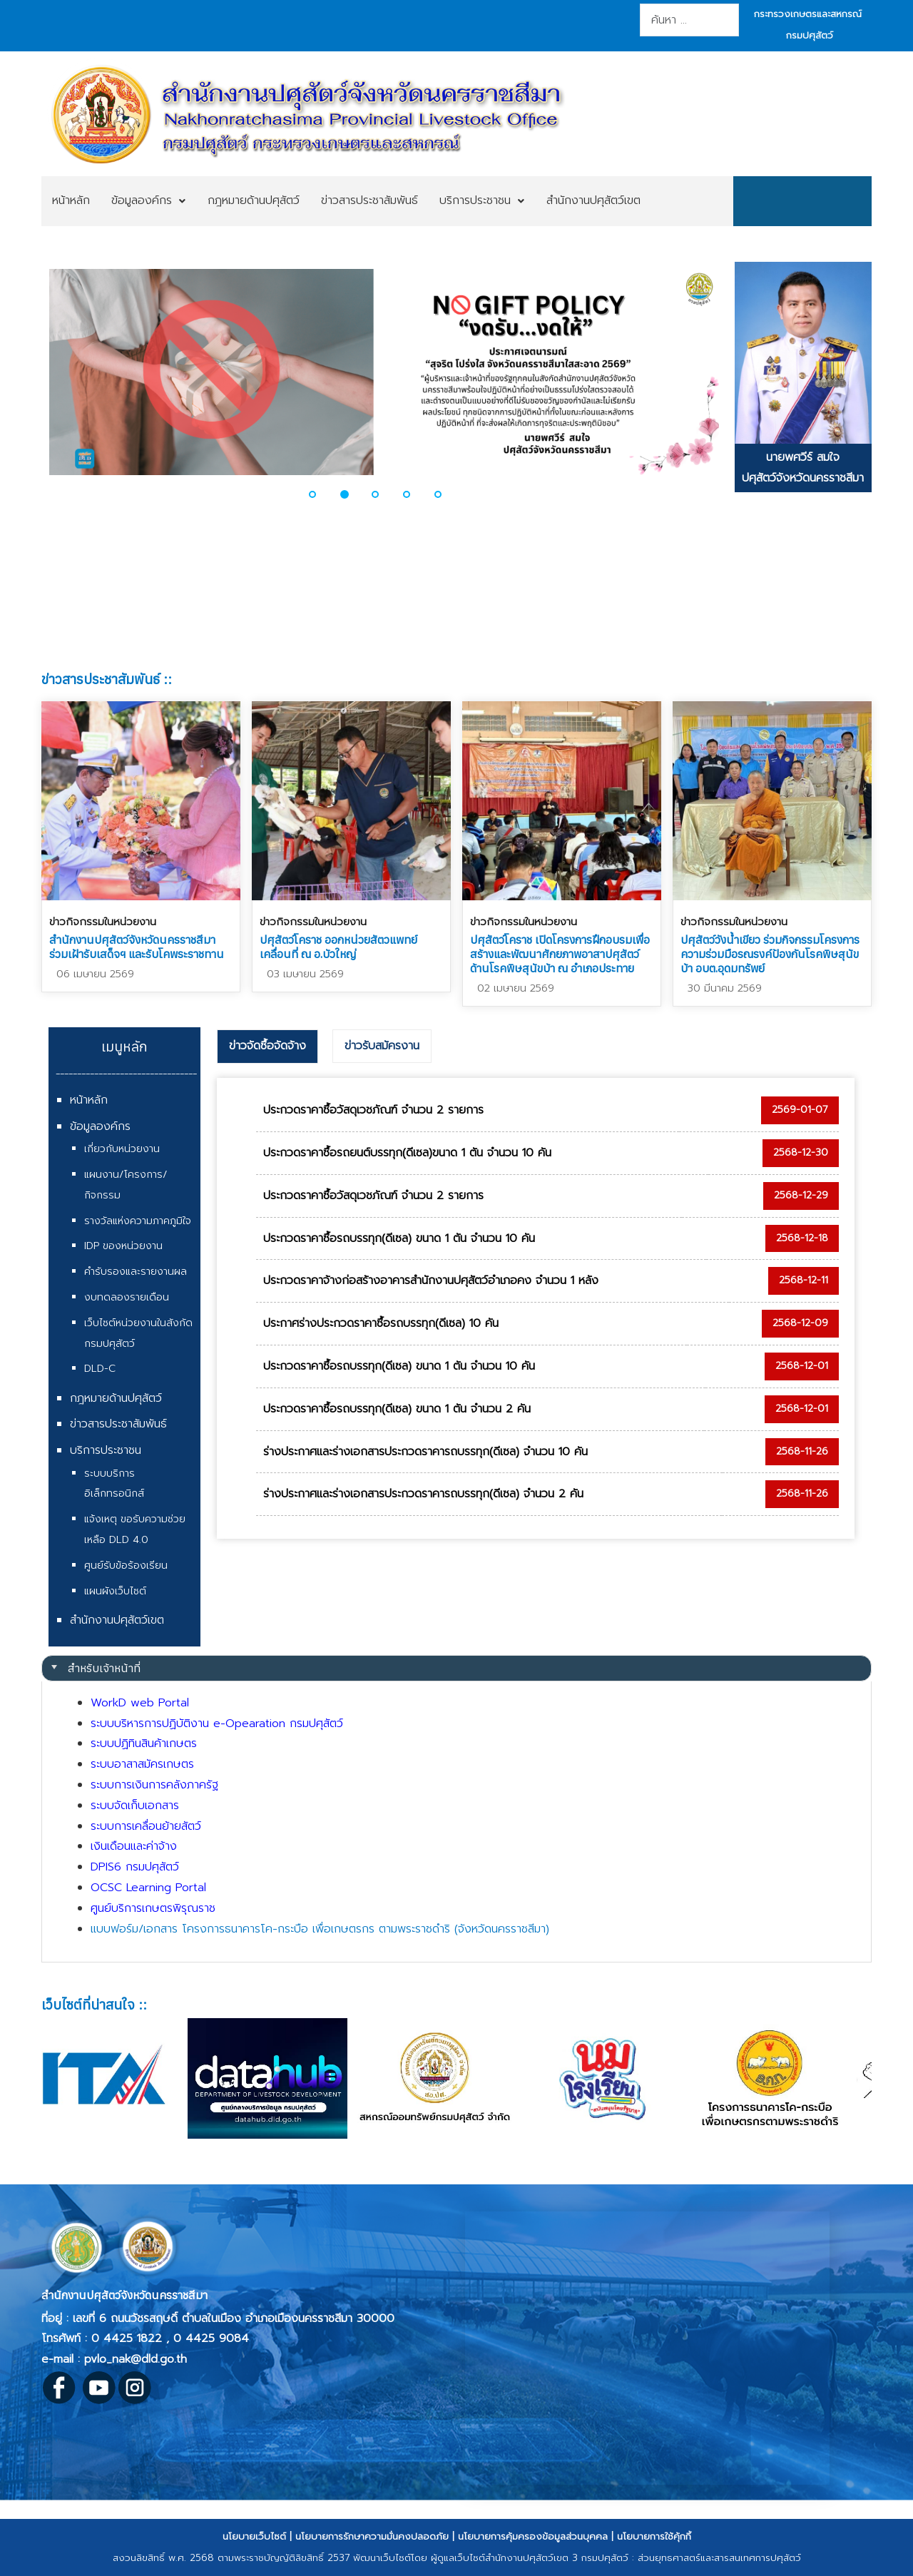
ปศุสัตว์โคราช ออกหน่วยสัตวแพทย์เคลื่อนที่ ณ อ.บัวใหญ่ (338, 946)
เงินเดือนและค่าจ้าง (134, 1846)
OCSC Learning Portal (148, 1887)
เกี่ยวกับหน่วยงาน (122, 1148)
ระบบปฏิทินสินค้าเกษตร (144, 1743)
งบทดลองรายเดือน (126, 1297)
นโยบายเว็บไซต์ (254, 2536)
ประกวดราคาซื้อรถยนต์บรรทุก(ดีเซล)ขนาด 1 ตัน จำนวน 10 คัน (407, 1152)
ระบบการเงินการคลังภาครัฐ (154, 1784)
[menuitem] (71, 201)
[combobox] (689, 20)
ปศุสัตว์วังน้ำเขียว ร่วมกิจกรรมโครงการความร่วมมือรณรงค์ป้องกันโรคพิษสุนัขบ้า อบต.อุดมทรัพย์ (770, 953)
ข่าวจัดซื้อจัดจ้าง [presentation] (267, 1045)
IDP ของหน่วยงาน (123, 1245)
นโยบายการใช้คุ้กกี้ (654, 2536)
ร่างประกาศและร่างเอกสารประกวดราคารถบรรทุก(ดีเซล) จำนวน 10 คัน (425, 1451)
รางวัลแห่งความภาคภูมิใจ (137, 1220)
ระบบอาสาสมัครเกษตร (142, 1764)
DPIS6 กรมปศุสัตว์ (135, 1866)
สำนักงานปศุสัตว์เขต (117, 1620)
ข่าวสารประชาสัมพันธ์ (118, 1423)
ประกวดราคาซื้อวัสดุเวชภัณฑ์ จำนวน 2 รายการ (373, 1110)
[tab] (267, 1046)
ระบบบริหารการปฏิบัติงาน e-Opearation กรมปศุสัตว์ (217, 1723)
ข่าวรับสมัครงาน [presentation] (382, 1045)
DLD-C (100, 1368)
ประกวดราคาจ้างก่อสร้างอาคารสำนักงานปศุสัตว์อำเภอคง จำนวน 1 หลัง (430, 1280)
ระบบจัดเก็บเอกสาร (135, 1805)
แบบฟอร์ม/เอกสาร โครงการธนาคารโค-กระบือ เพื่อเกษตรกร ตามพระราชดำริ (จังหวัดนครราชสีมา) (320, 1929)
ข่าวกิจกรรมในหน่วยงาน (102, 922)
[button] (321, 494)
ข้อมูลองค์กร (100, 1126)
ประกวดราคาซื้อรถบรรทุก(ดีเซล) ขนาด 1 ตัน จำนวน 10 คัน (399, 1238)
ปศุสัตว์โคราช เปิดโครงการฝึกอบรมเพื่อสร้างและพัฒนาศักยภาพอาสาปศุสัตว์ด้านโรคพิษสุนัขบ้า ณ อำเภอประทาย (560, 953)
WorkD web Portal (140, 1702)
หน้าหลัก (89, 1100)
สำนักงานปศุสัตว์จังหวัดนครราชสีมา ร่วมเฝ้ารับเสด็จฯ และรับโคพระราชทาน (136, 946)
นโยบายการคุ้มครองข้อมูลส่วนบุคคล (533, 2536)
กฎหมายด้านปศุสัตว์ (116, 1398)
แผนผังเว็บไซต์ (115, 1591)
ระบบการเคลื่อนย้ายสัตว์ (146, 1826)
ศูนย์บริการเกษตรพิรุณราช (153, 1908)
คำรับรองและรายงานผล (135, 1271)
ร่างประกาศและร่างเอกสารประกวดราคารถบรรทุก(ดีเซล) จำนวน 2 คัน (423, 1493)
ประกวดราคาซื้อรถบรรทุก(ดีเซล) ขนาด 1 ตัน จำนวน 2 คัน (397, 1408)
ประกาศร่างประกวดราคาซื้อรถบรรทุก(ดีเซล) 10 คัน (381, 1323)
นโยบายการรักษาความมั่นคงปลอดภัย (372, 2536)
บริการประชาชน (105, 1450)
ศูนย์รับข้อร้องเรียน (126, 1565)
